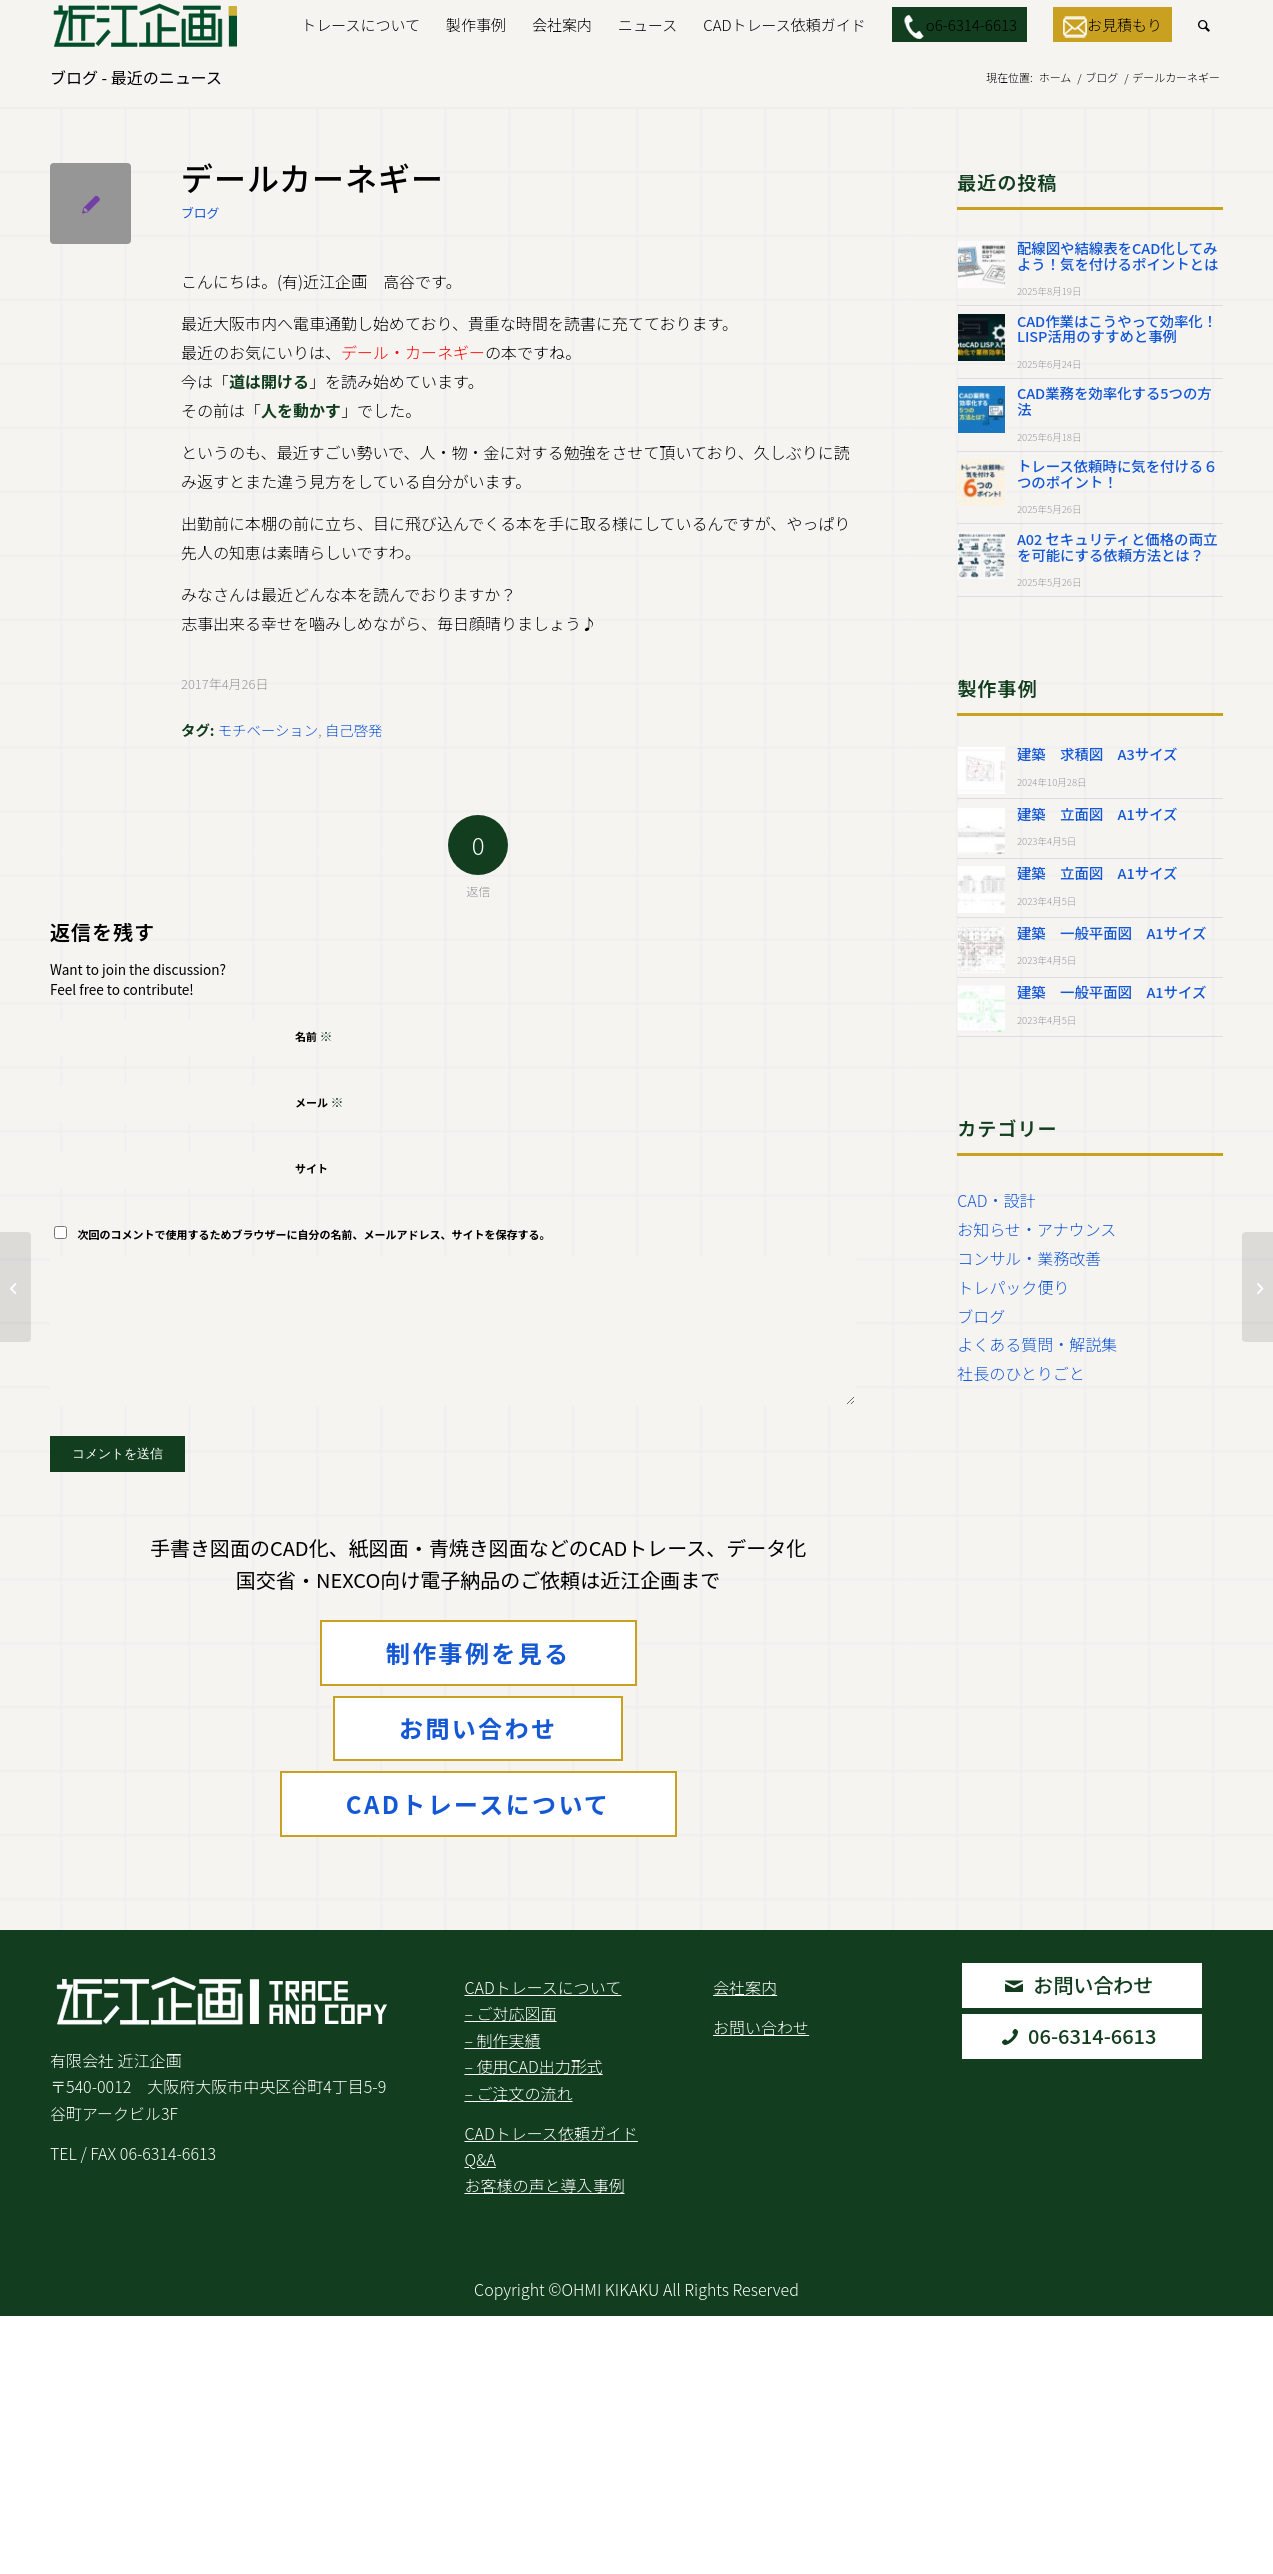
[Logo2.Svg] (146, 25)
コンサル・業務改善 (1029, 1258)
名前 (314, 1035)
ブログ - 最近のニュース (136, 77)
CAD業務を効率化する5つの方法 (1114, 400)
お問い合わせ (478, 1727)
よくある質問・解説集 (1037, 1344)
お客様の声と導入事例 (544, 2185)
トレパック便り (1013, 1287)
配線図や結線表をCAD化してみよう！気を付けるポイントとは (1117, 255)
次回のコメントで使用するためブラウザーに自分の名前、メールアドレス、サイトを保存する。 (314, 1234)
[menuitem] (360, 25)
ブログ (200, 212)
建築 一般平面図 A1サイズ (1111, 932)
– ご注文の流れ (518, 2093)
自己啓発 (354, 729)
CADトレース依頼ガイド (550, 2133)
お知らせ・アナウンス (1036, 1229)
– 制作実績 (502, 2040)
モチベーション (268, 729)
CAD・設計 (996, 1200)
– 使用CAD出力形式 (533, 2066)
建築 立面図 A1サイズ (1097, 813)
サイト (311, 1168)
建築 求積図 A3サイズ (1097, 753)
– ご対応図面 (510, 2013)
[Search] (1204, 25)
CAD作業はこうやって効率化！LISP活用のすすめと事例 (1117, 328)
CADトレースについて (478, 1803)
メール (319, 1101)
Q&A (479, 2159)
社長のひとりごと (1021, 1373)
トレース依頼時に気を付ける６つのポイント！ (1117, 473)
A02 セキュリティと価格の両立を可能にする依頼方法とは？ (1117, 546)
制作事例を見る (478, 1652)
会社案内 (745, 1987)
